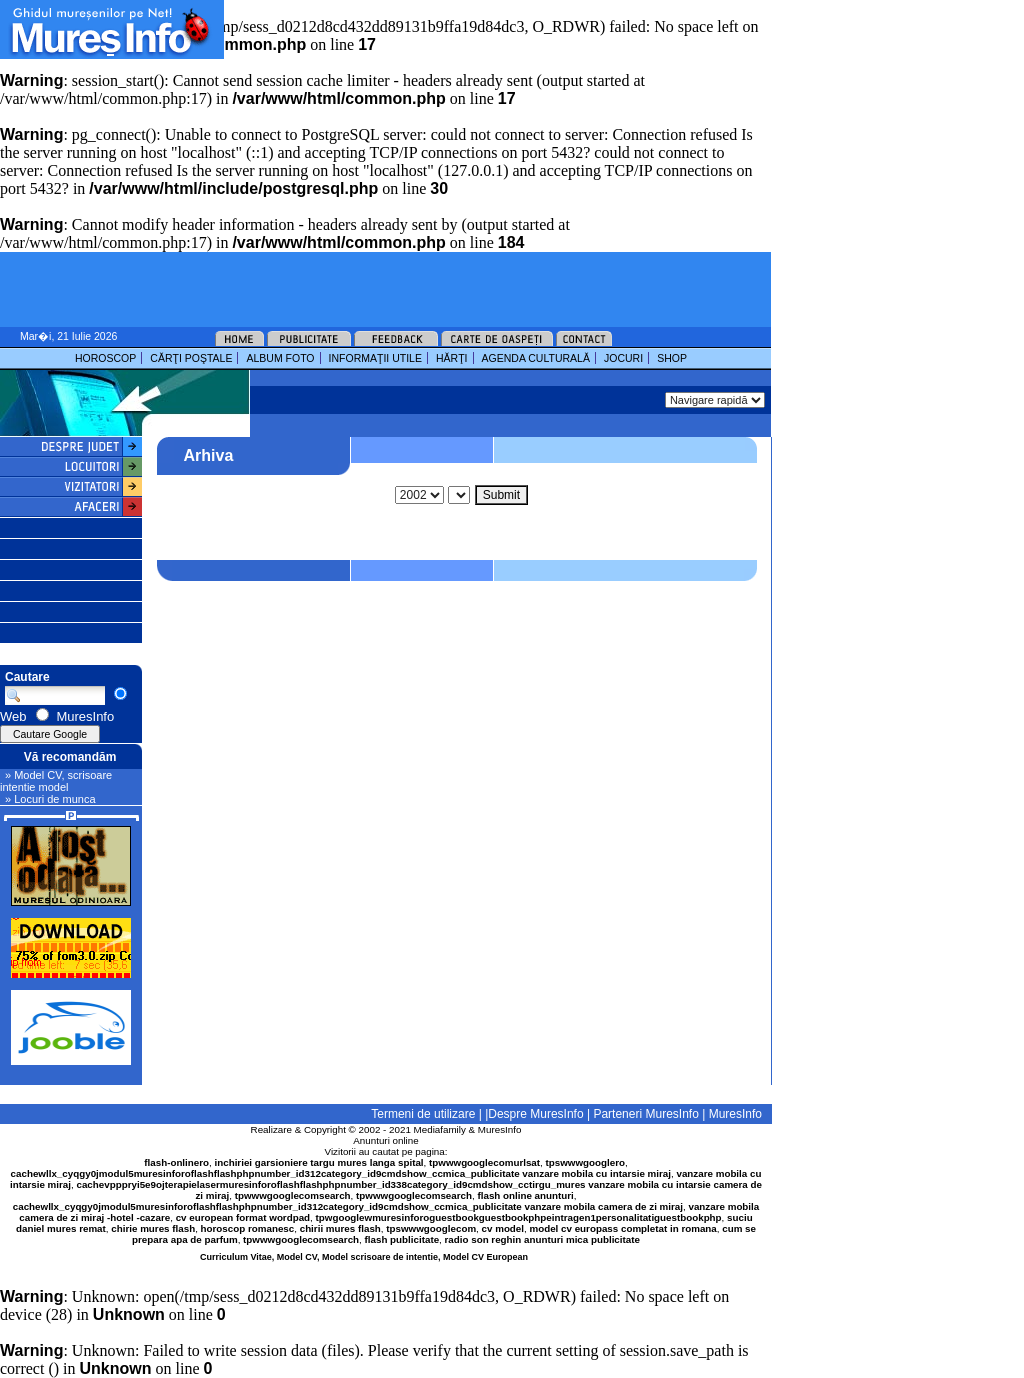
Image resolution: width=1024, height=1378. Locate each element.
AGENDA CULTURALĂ (536, 358)
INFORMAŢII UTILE (375, 358)
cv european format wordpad (243, 1217)
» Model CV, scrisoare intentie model (56, 781)
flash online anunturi (525, 1195)
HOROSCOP (105, 358)
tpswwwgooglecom (431, 1228)
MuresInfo (500, 1129)
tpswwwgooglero (585, 1162)
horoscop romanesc (248, 1228)
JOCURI (623, 358)
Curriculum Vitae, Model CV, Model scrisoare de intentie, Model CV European (364, 1257)
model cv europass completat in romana (622, 1228)
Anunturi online (385, 1140)
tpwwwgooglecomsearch (293, 1195)
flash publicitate (402, 1239)
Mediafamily (440, 1129)
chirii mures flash (340, 1228)
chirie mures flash (153, 1228)
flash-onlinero (176, 1162)
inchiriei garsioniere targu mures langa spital (319, 1162)
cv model (503, 1228)
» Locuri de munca (50, 799)
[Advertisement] (464, 30)
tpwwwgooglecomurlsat (484, 1162)
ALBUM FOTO (280, 358)
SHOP (672, 358)
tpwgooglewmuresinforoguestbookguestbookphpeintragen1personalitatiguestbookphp (519, 1217)
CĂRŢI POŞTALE (191, 358)
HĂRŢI (452, 358)
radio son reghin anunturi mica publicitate (542, 1239)
